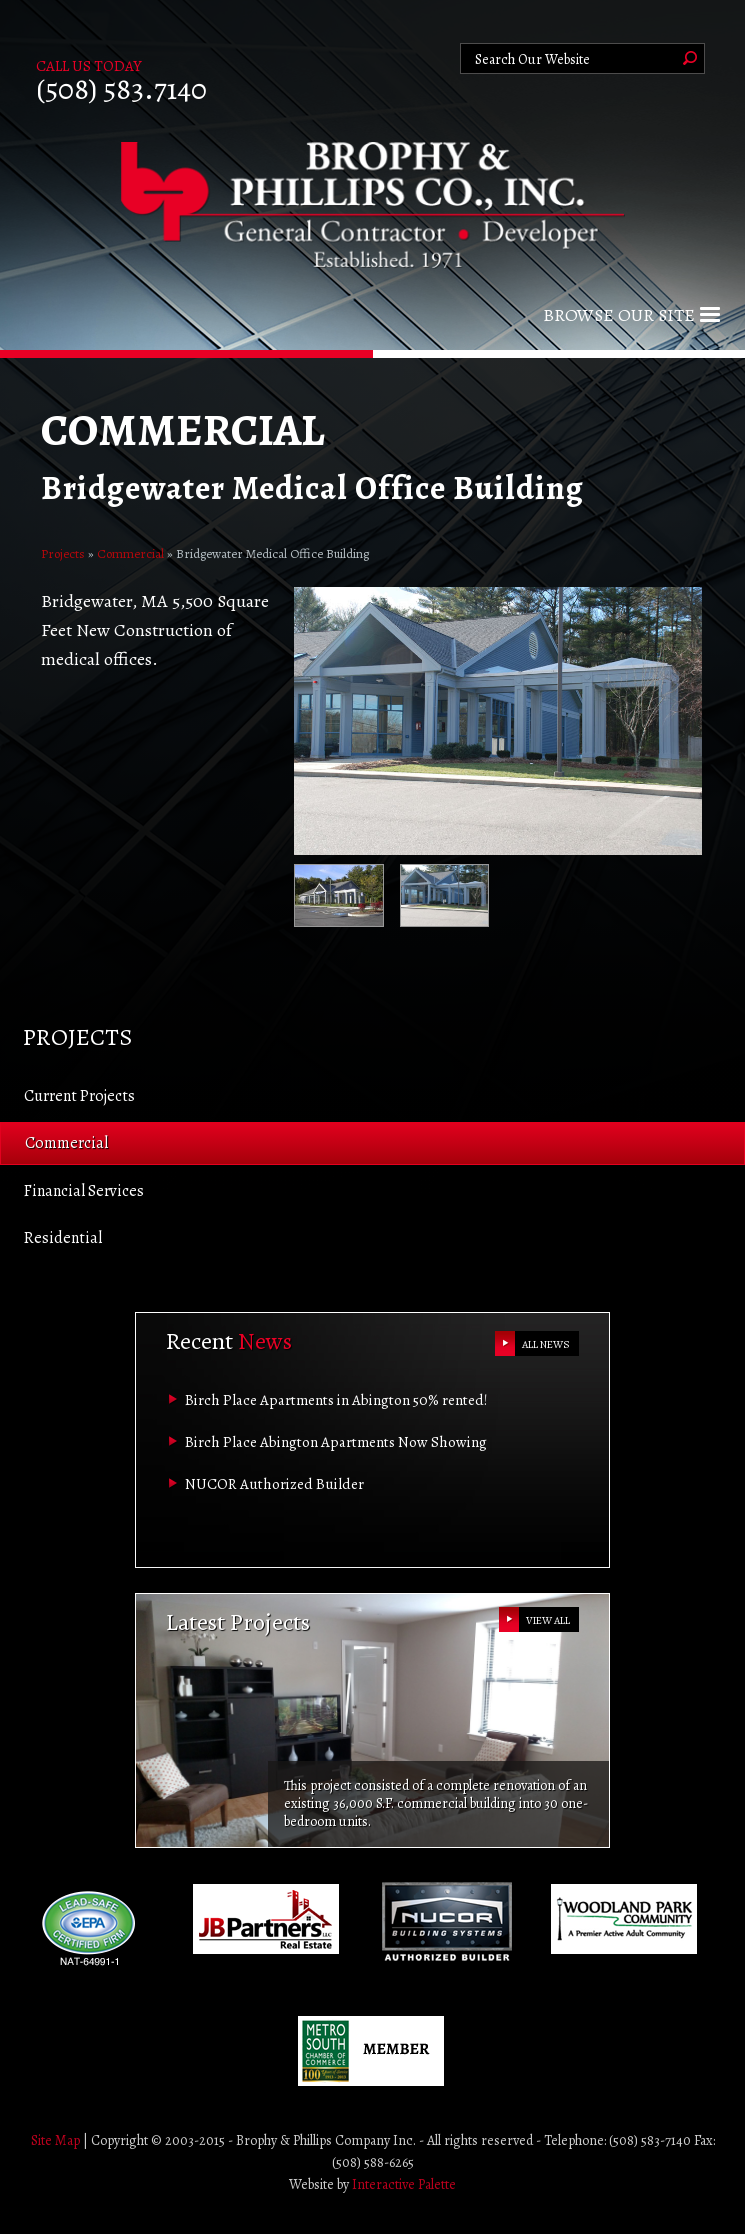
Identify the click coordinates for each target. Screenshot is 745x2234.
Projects (63, 553)
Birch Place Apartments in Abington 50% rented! (336, 1400)
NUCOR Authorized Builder (274, 1484)
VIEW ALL (548, 1620)
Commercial (130, 553)
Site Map (55, 2140)
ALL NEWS (546, 1344)
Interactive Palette (404, 2184)
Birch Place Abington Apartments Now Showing (336, 1442)
